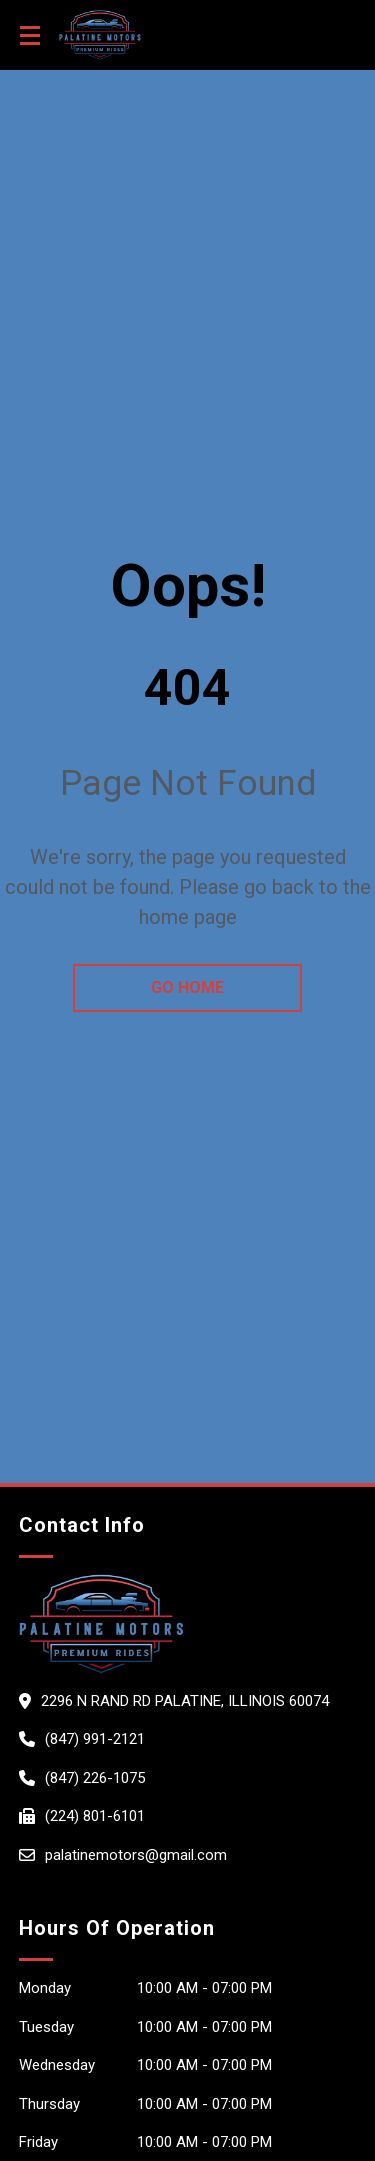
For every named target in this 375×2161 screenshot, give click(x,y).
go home (187, 987)
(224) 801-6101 (95, 1816)
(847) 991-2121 (95, 1739)
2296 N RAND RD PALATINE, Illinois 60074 (185, 1701)
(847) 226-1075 (95, 1778)
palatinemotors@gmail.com (136, 1855)
